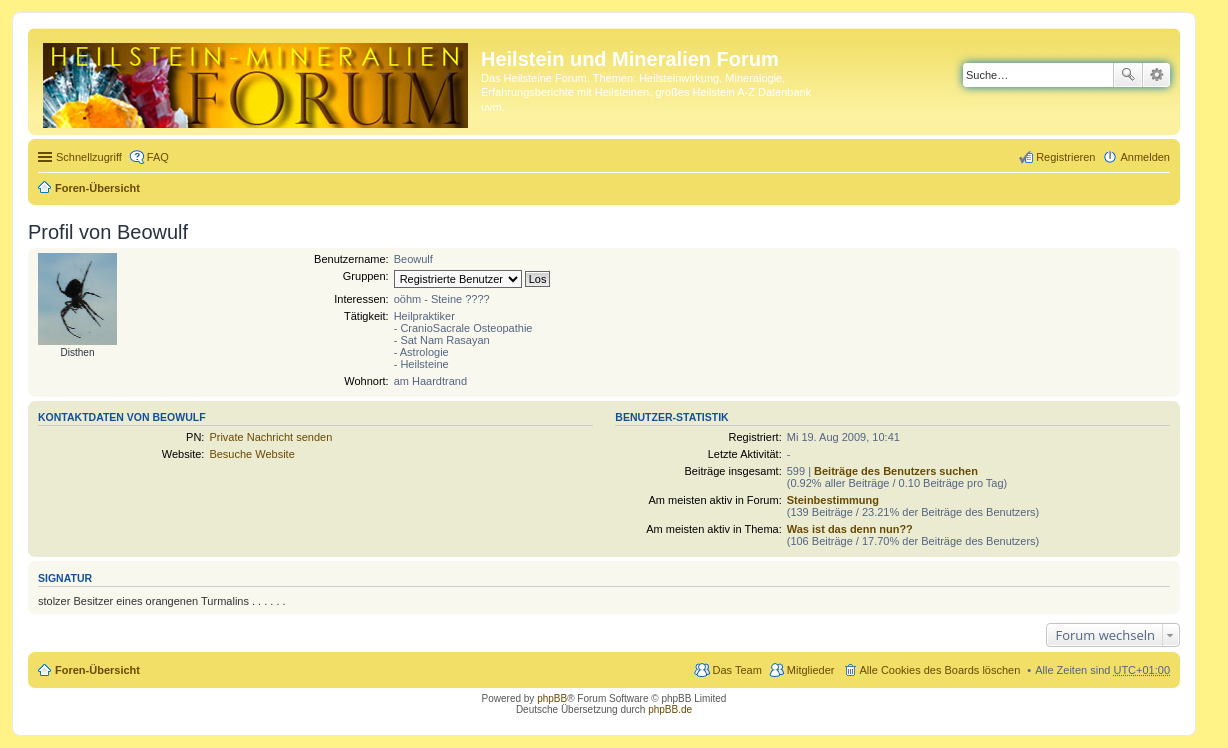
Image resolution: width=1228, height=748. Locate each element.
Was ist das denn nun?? (850, 529)
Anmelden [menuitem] (1145, 157)
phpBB (552, 698)
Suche (1128, 75)
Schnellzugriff (89, 157)
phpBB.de (670, 709)
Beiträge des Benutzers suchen (896, 471)
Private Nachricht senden (270, 437)
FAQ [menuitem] (158, 157)
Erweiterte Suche (1156, 75)
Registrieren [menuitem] (1065, 157)
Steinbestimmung (833, 500)
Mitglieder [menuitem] (811, 670)
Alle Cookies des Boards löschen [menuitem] (940, 670)
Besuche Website (251, 454)
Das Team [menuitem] (736, 670)
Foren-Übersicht (97, 188)
